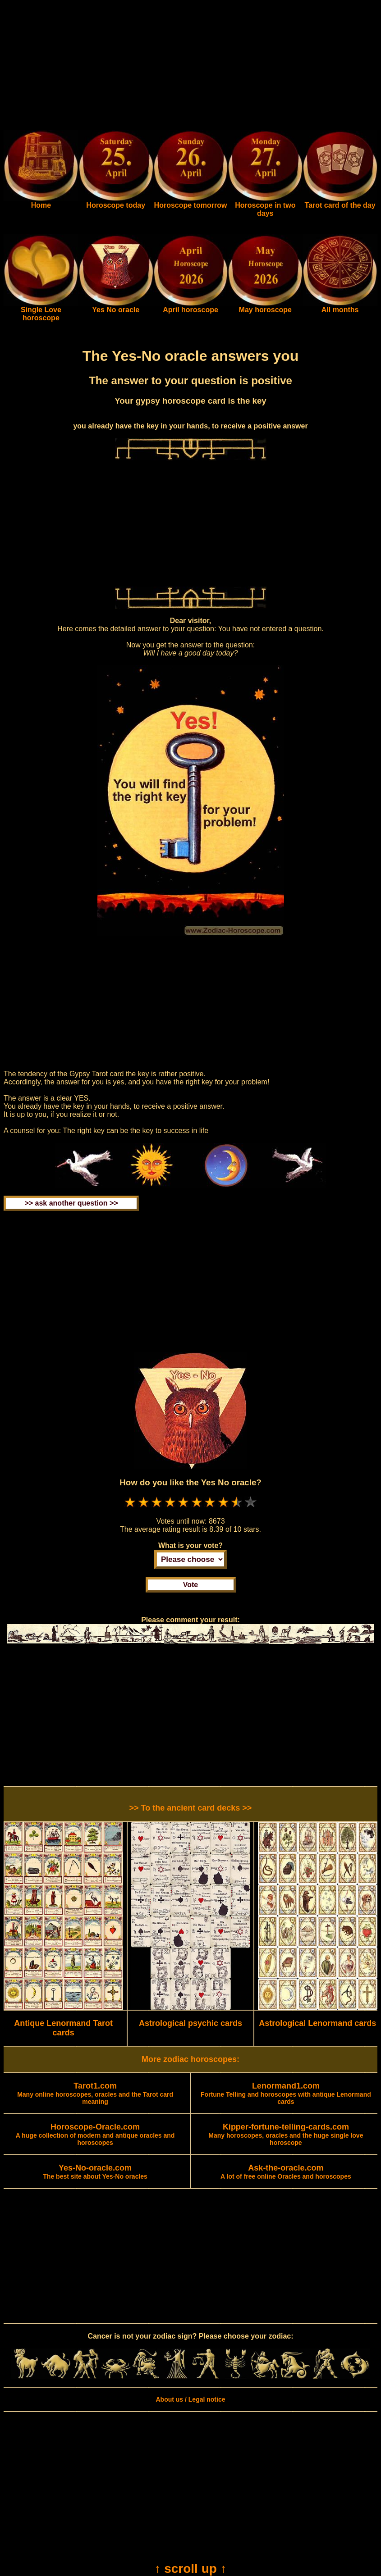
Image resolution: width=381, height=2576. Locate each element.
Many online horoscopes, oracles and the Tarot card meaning (95, 2094)
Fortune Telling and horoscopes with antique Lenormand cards (286, 2094)
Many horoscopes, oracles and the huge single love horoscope (285, 2135)
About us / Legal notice (190, 2399)
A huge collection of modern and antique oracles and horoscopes (95, 2135)
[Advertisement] (190, 67)
